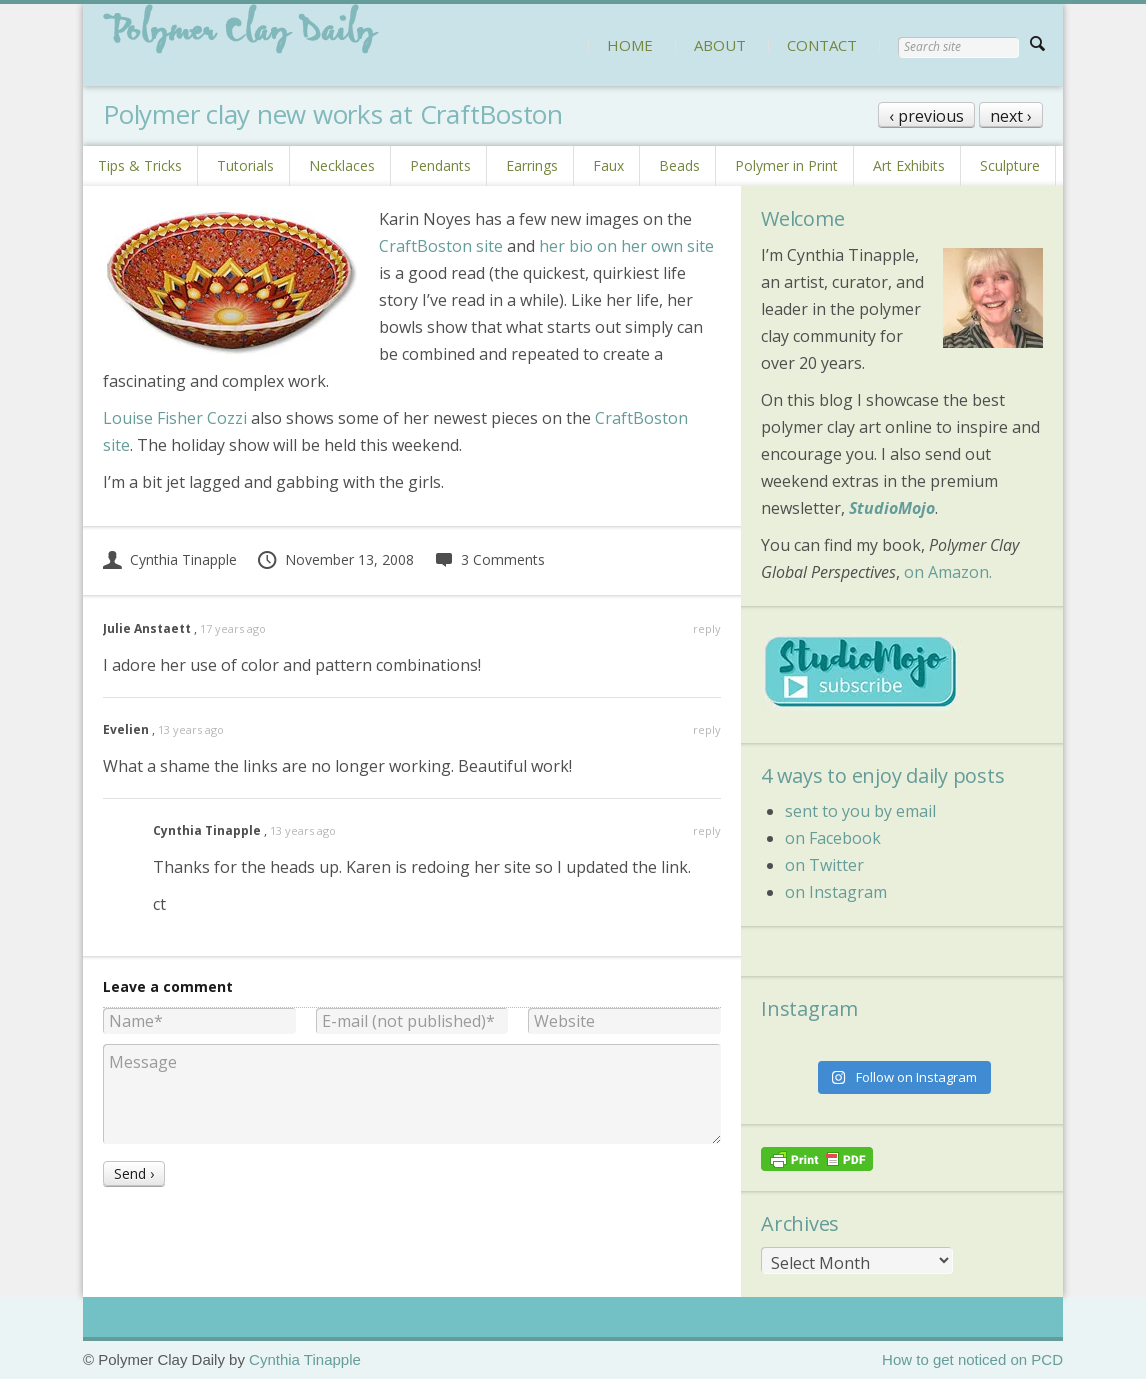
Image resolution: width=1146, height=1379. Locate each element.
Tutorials (245, 165)
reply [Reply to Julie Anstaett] (707, 628)
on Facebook (833, 838)
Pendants (440, 165)
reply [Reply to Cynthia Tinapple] (707, 830)
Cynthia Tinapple (170, 559)
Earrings (532, 165)
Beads (679, 165)
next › (1011, 116)
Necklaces (342, 165)
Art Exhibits (909, 165)
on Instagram (836, 892)
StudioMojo (892, 508)
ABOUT (720, 45)
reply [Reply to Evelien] (707, 729)
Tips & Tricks (140, 165)
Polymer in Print (786, 165)
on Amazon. (948, 572)
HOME (630, 45)
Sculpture (1010, 165)
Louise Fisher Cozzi (175, 418)
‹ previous (926, 116)
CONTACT (822, 45)
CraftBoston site (441, 246)
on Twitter (824, 865)
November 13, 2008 (335, 559)
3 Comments (489, 559)
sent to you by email (860, 811)
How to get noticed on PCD (972, 1359)
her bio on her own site (626, 246)
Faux (608, 165)
